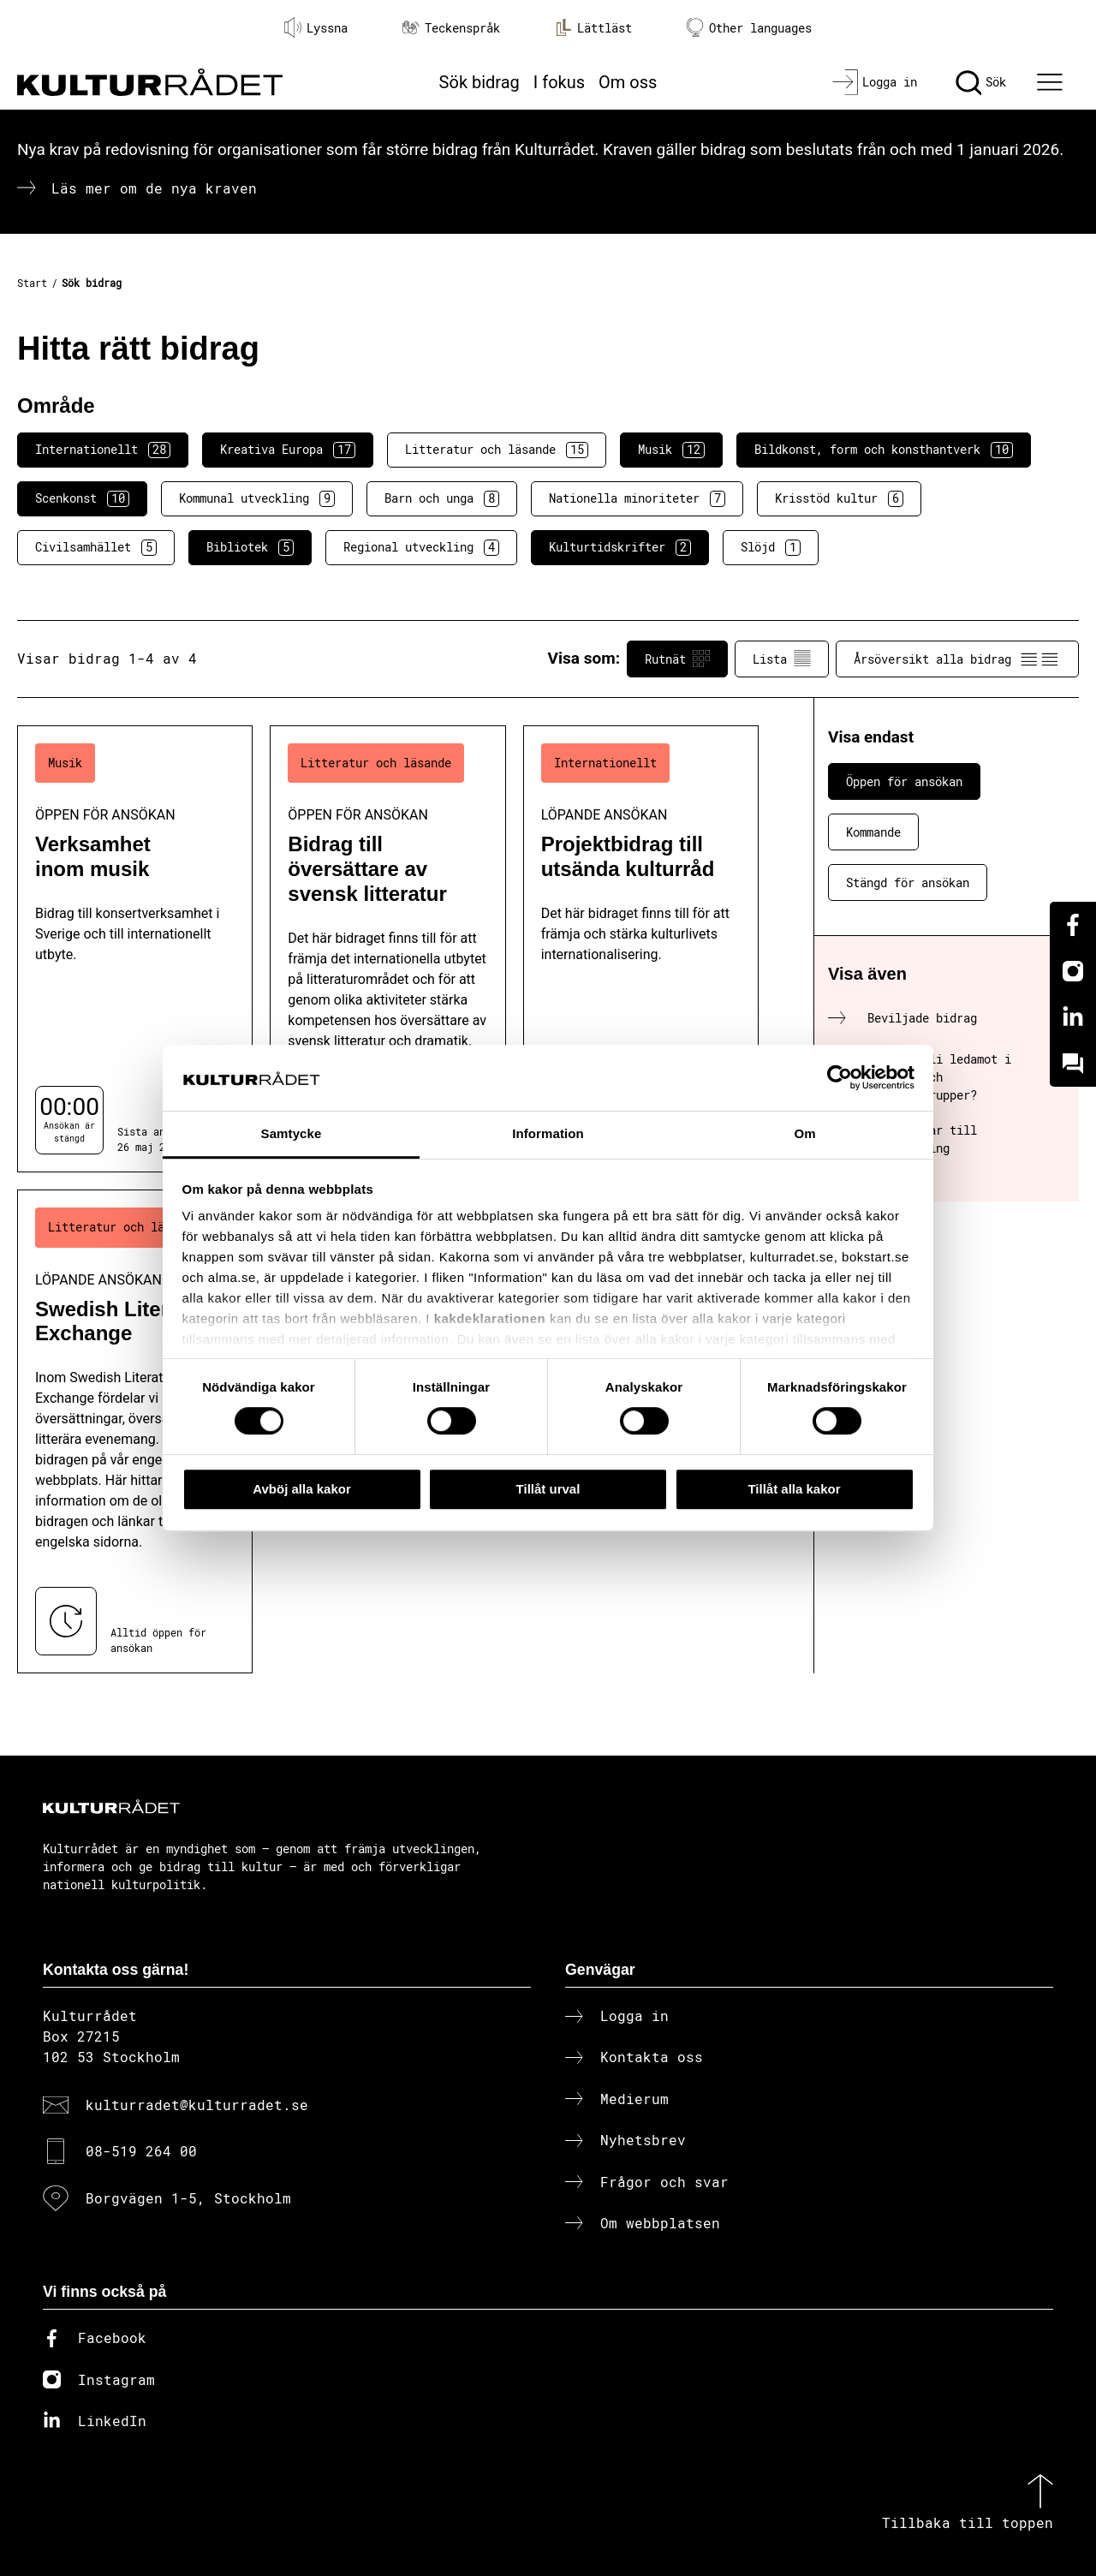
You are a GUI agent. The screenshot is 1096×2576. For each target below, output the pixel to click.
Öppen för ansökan (904, 781)
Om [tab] (804, 1133)
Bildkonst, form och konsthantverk (883, 449)
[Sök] (980, 82)
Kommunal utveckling (257, 498)
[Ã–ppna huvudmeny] (1052, 82)
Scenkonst (82, 498)
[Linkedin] (1073, 1017)
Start (32, 282)
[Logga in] (874, 82)
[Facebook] (1073, 925)
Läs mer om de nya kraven (154, 188)
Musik (671, 449)
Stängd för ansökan (907, 882)
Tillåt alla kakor (794, 1489)
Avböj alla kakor (302, 1489)
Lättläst (593, 27)
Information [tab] (548, 1133)
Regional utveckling (421, 547)
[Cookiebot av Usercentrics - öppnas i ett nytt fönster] (839, 1078)
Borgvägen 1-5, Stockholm (188, 2198)
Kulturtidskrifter (620, 547)
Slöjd (771, 547)
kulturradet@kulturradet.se (197, 2105)
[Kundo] (1073, 1064)
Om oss (628, 82)
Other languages (749, 28)
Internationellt (102, 449)
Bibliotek (250, 547)
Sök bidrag (479, 82)
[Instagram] (1073, 971)
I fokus (559, 82)
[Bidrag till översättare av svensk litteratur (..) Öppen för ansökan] (387, 948)
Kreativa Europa (287, 449)
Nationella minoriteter (637, 498)
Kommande (873, 832)
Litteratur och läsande (496, 449)
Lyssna (316, 27)
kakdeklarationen (490, 1319)
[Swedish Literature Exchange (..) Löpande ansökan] (135, 1431)
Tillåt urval (548, 1489)
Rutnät (677, 658)
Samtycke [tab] (291, 1133)
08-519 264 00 (141, 2151)
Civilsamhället (96, 547)
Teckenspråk (451, 28)
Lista (782, 658)
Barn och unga (441, 498)
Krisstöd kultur (839, 498)
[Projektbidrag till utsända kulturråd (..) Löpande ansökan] (641, 948)
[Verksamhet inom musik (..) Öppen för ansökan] (135, 948)
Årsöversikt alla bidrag (957, 658)
